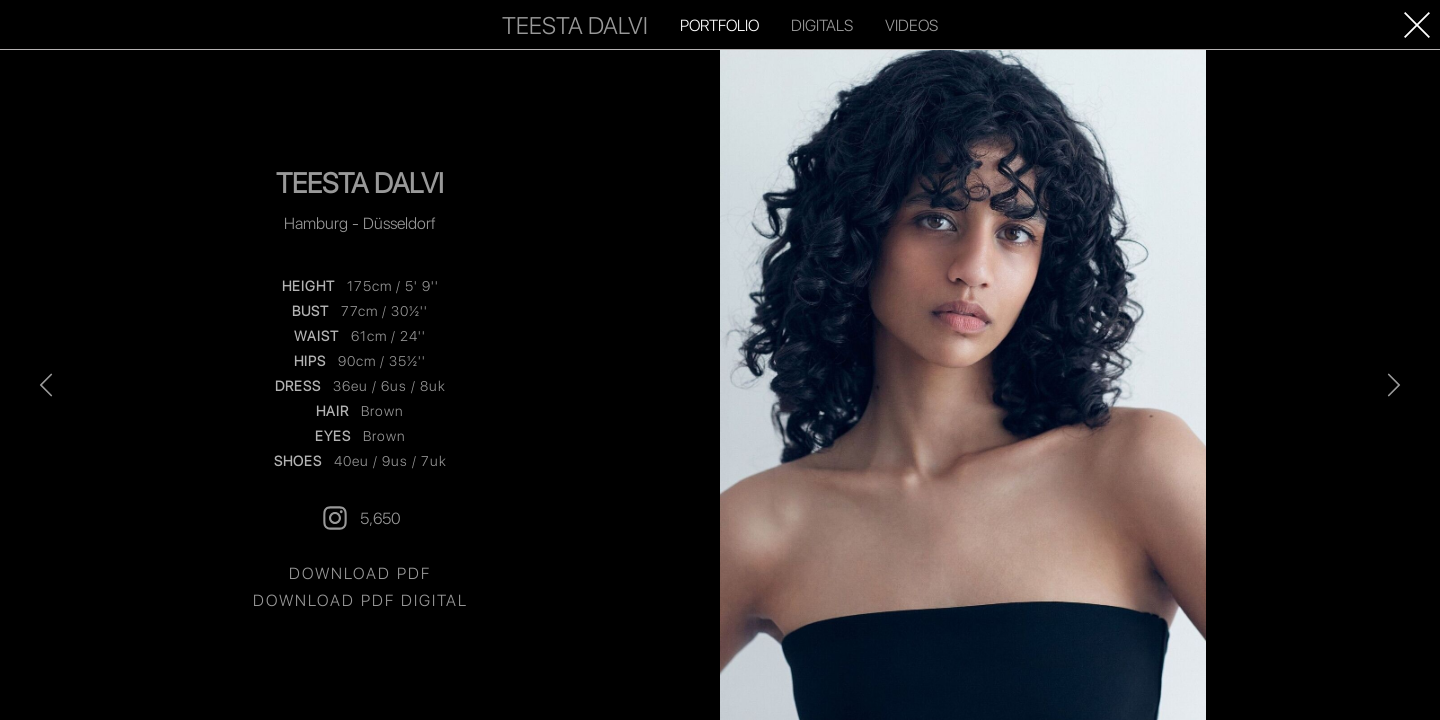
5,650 (360, 518)
